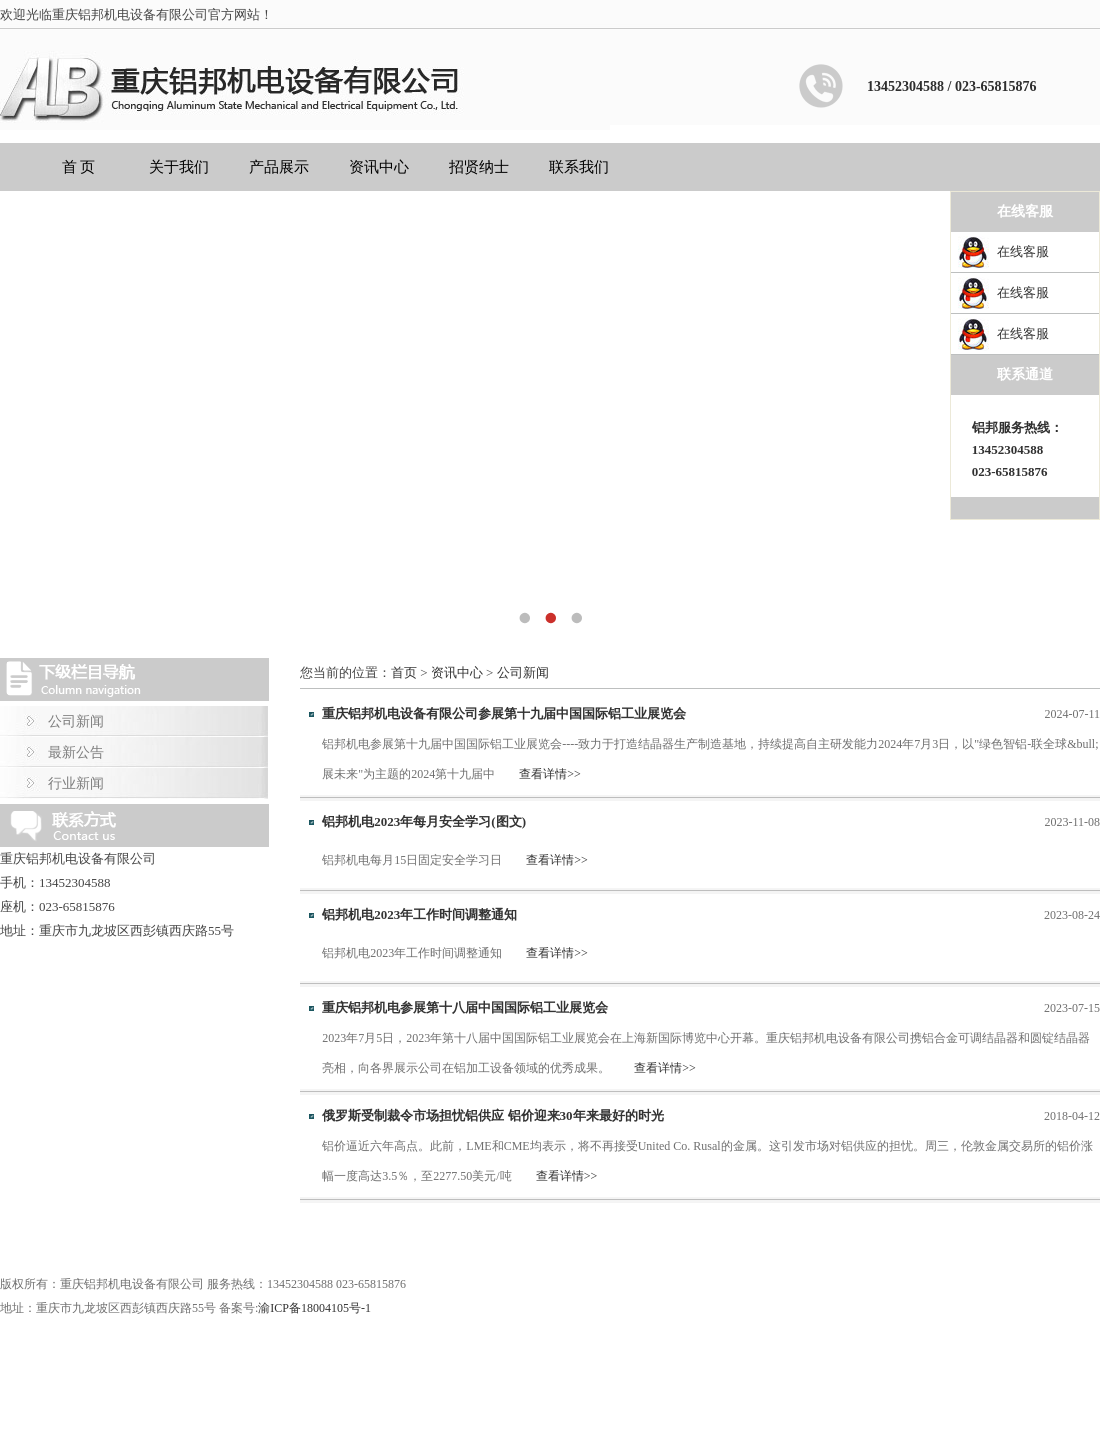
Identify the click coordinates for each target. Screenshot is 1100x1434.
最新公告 (76, 752)
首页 (404, 672)
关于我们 (179, 167)
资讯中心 (379, 167)
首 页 (79, 167)
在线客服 (1023, 251)
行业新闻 (76, 783)
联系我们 (579, 167)
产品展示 (279, 167)
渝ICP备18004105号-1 (314, 1308)
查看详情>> (550, 774)
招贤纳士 (479, 167)
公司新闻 (76, 721)
